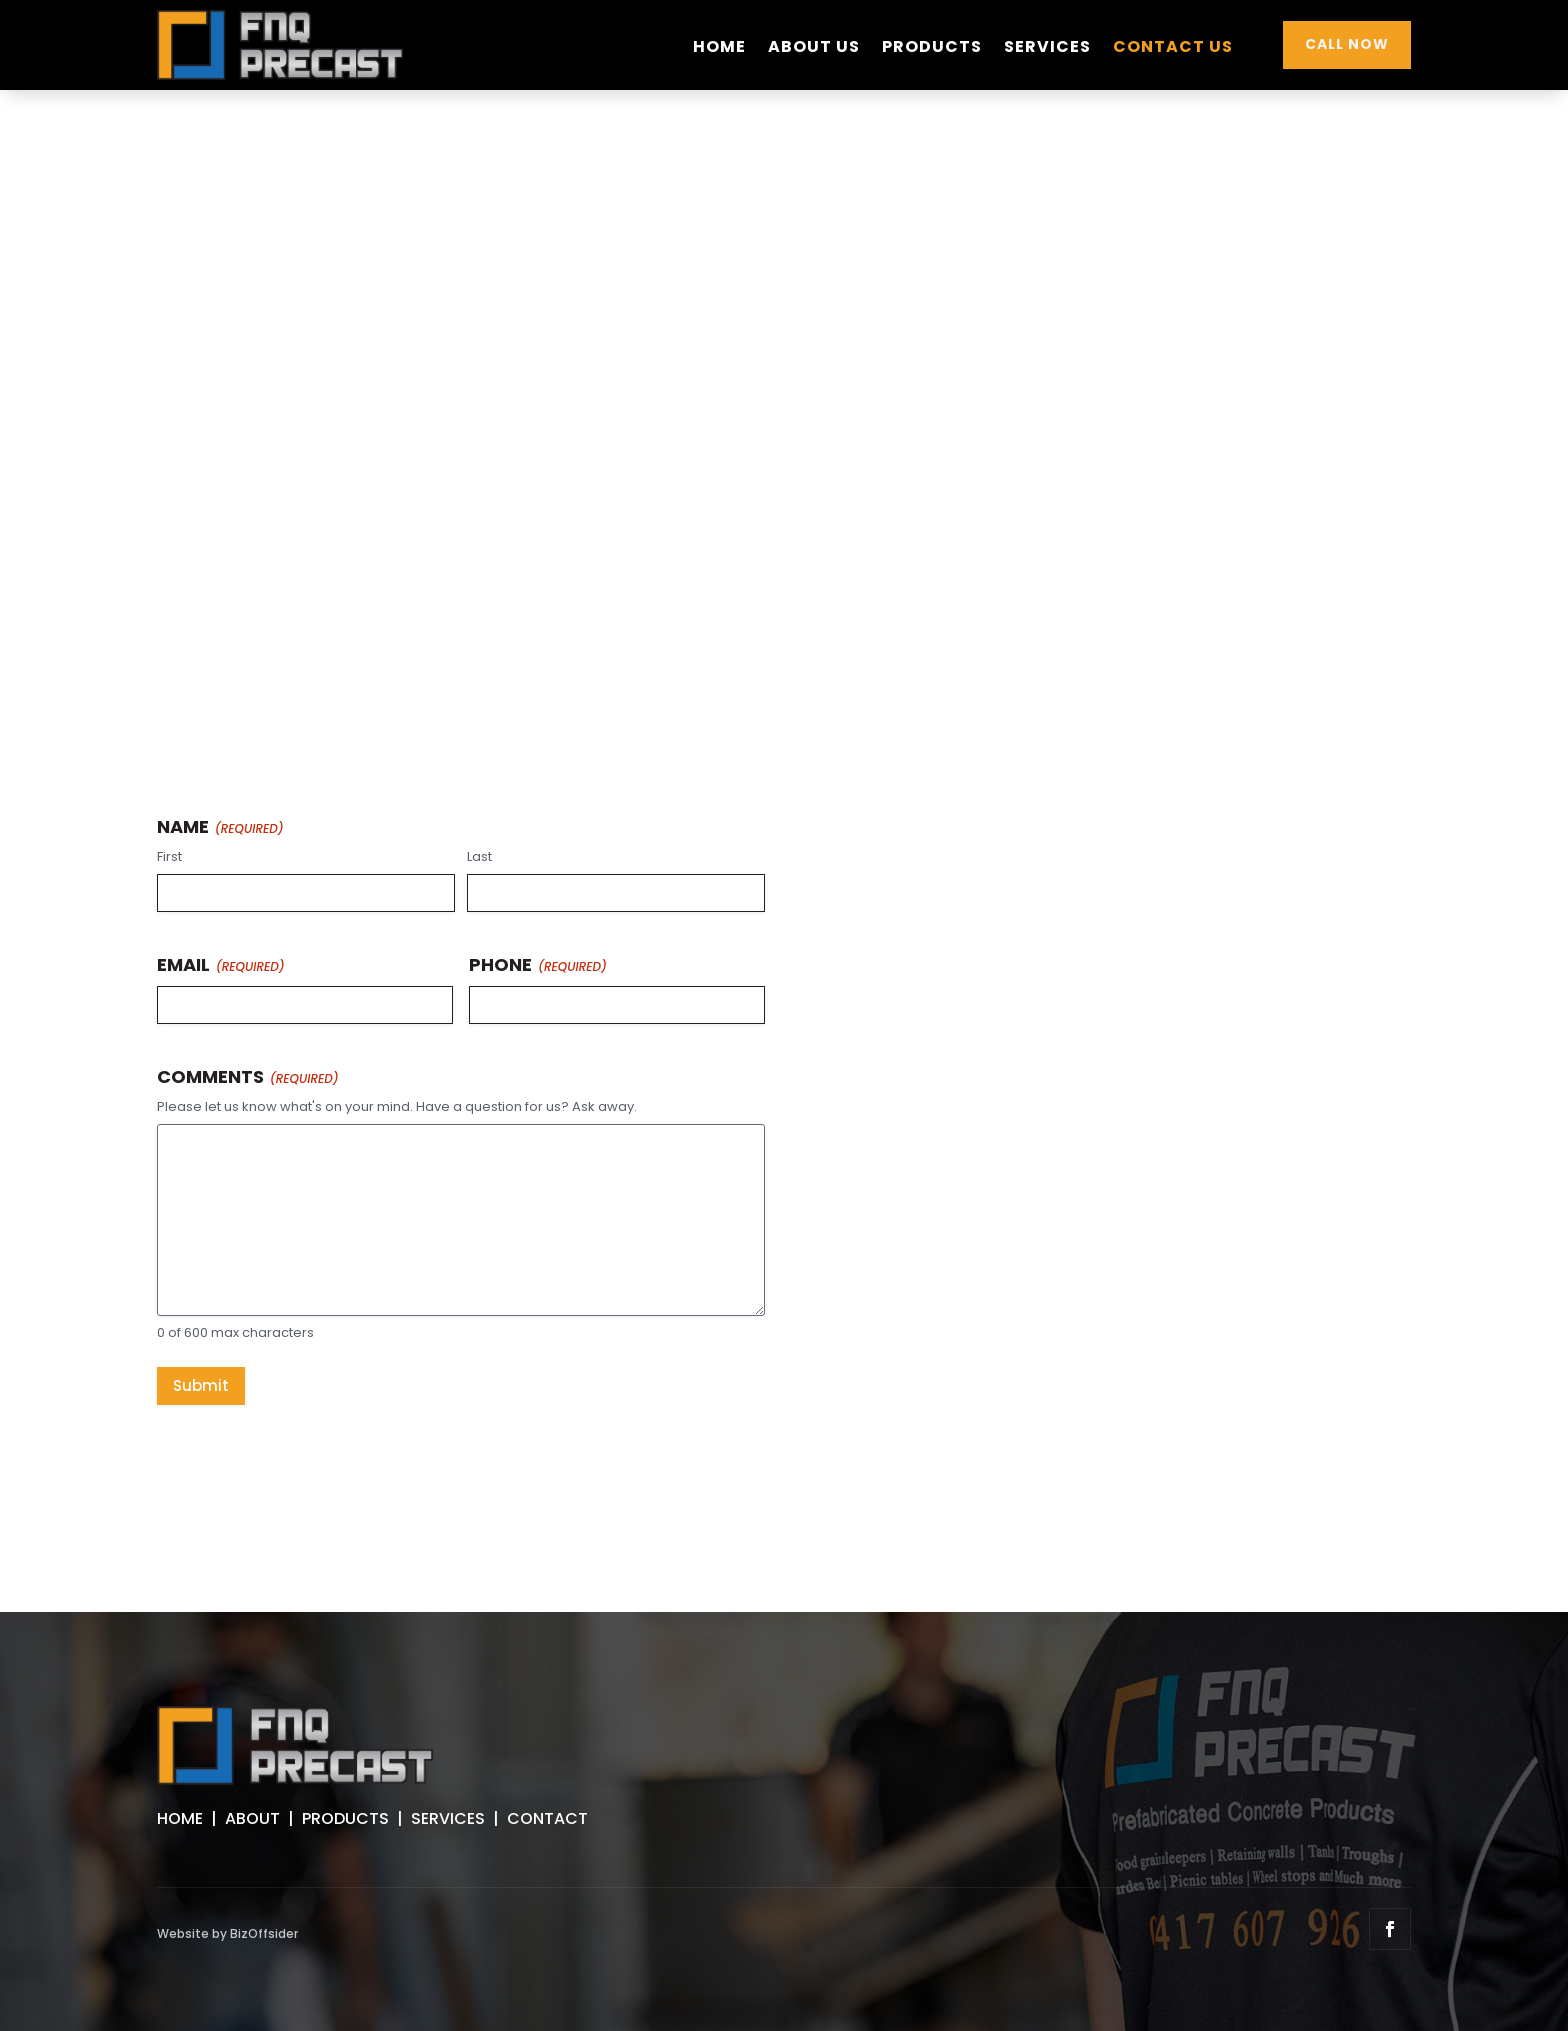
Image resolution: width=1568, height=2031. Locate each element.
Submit (201, 1385)
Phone (538, 964)
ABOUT (252, 1818)
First (169, 857)
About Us (814, 49)
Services (1047, 49)
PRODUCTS (345, 1818)
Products (932, 49)
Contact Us (1173, 49)
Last (479, 857)
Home (719, 49)
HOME (180, 1818)
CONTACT (547, 1818)
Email (221, 964)
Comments (248, 1076)
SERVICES (448, 1818)
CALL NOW (1347, 44)
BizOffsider (264, 1933)
